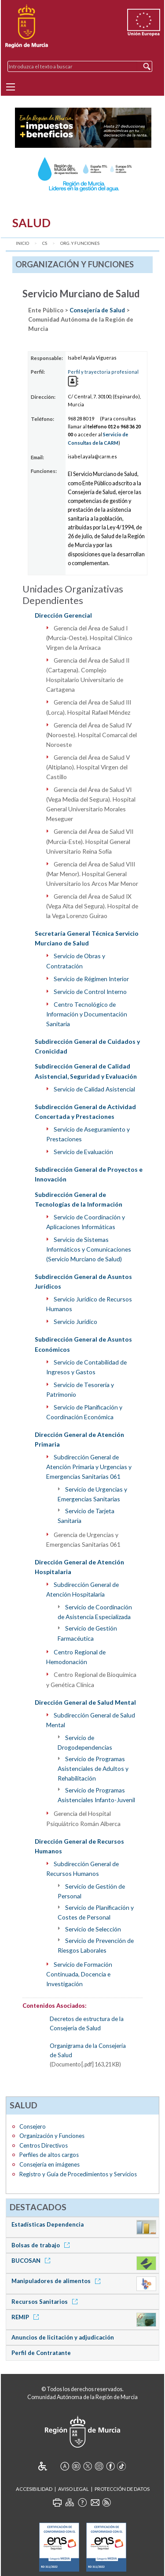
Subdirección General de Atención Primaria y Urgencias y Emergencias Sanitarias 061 (89, 1466)
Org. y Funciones (79, 243)
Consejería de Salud (97, 310)
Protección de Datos (122, 2489)
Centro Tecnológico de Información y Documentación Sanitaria (86, 1014)
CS (44, 243)
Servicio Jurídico (75, 1321)
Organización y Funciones (51, 2135)
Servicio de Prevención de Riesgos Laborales (96, 1945)
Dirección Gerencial (63, 615)
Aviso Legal (73, 2489)
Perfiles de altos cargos (49, 2154)
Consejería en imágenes (49, 2164)
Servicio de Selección (93, 1929)
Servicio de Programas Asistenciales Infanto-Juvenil (96, 1795)
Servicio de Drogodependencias (85, 1742)
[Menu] (10, 86)
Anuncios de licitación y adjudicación (62, 2337)
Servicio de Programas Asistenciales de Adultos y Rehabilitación (93, 1768)
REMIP (26, 2317)
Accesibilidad (34, 2489)
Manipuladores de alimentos (57, 2280)
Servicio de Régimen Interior (91, 978)
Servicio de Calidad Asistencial (94, 1089)
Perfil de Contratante (41, 2352)
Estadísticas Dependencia (47, 2224)
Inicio (22, 243)
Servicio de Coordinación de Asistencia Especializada (95, 1611)
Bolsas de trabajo (42, 2245)
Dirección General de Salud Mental (85, 1702)
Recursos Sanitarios (46, 2301)
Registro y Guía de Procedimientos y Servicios (78, 2174)
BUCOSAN (32, 2260)
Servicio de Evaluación (83, 1151)
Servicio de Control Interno (90, 991)
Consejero (32, 2126)
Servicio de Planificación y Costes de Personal (96, 1912)
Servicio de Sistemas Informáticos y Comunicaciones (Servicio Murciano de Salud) (88, 1249)
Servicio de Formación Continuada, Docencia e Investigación (79, 1974)
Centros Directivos (43, 2145)
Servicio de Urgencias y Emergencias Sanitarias (92, 1494)
